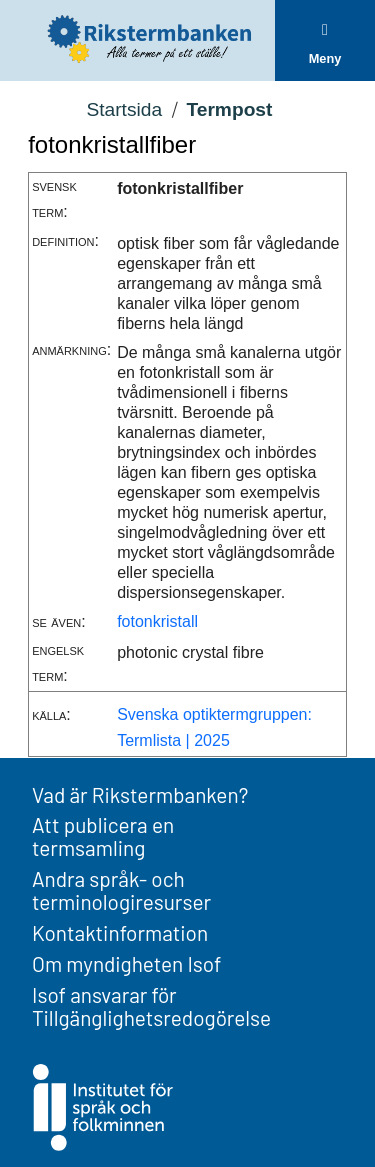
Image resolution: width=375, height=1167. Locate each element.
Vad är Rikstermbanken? (140, 794)
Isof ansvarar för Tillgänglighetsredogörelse (151, 1006)
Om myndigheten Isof (126, 963)
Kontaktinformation (120, 932)
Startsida (124, 109)
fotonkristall (157, 621)
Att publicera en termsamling (103, 836)
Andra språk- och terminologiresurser (121, 890)
